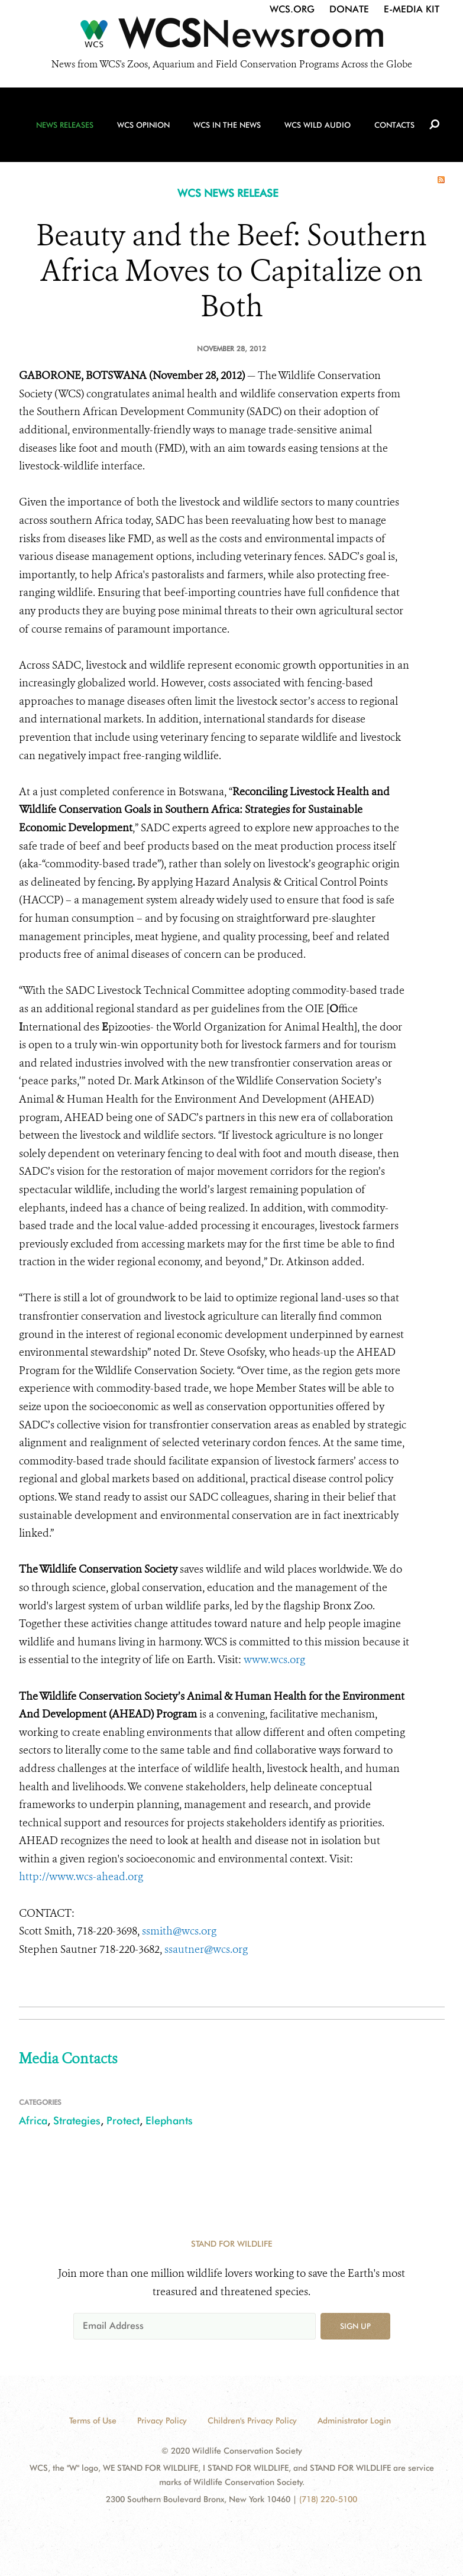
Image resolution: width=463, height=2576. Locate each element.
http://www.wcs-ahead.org (81, 1876)
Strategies (77, 2120)
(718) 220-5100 (328, 2499)
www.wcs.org (274, 1659)
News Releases (64, 124)
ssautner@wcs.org (206, 1949)
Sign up (355, 2326)
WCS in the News (227, 124)
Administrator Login (354, 2420)
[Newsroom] (231, 36)
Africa (33, 2120)
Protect (123, 2120)
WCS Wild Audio (317, 124)
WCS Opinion (143, 124)
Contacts (394, 124)
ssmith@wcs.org (179, 1931)
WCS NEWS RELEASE (228, 193)
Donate (349, 9)
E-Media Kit (411, 9)
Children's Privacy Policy (252, 2420)
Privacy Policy (162, 2420)
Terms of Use (92, 2420)
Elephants (169, 2120)
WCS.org (292, 9)
